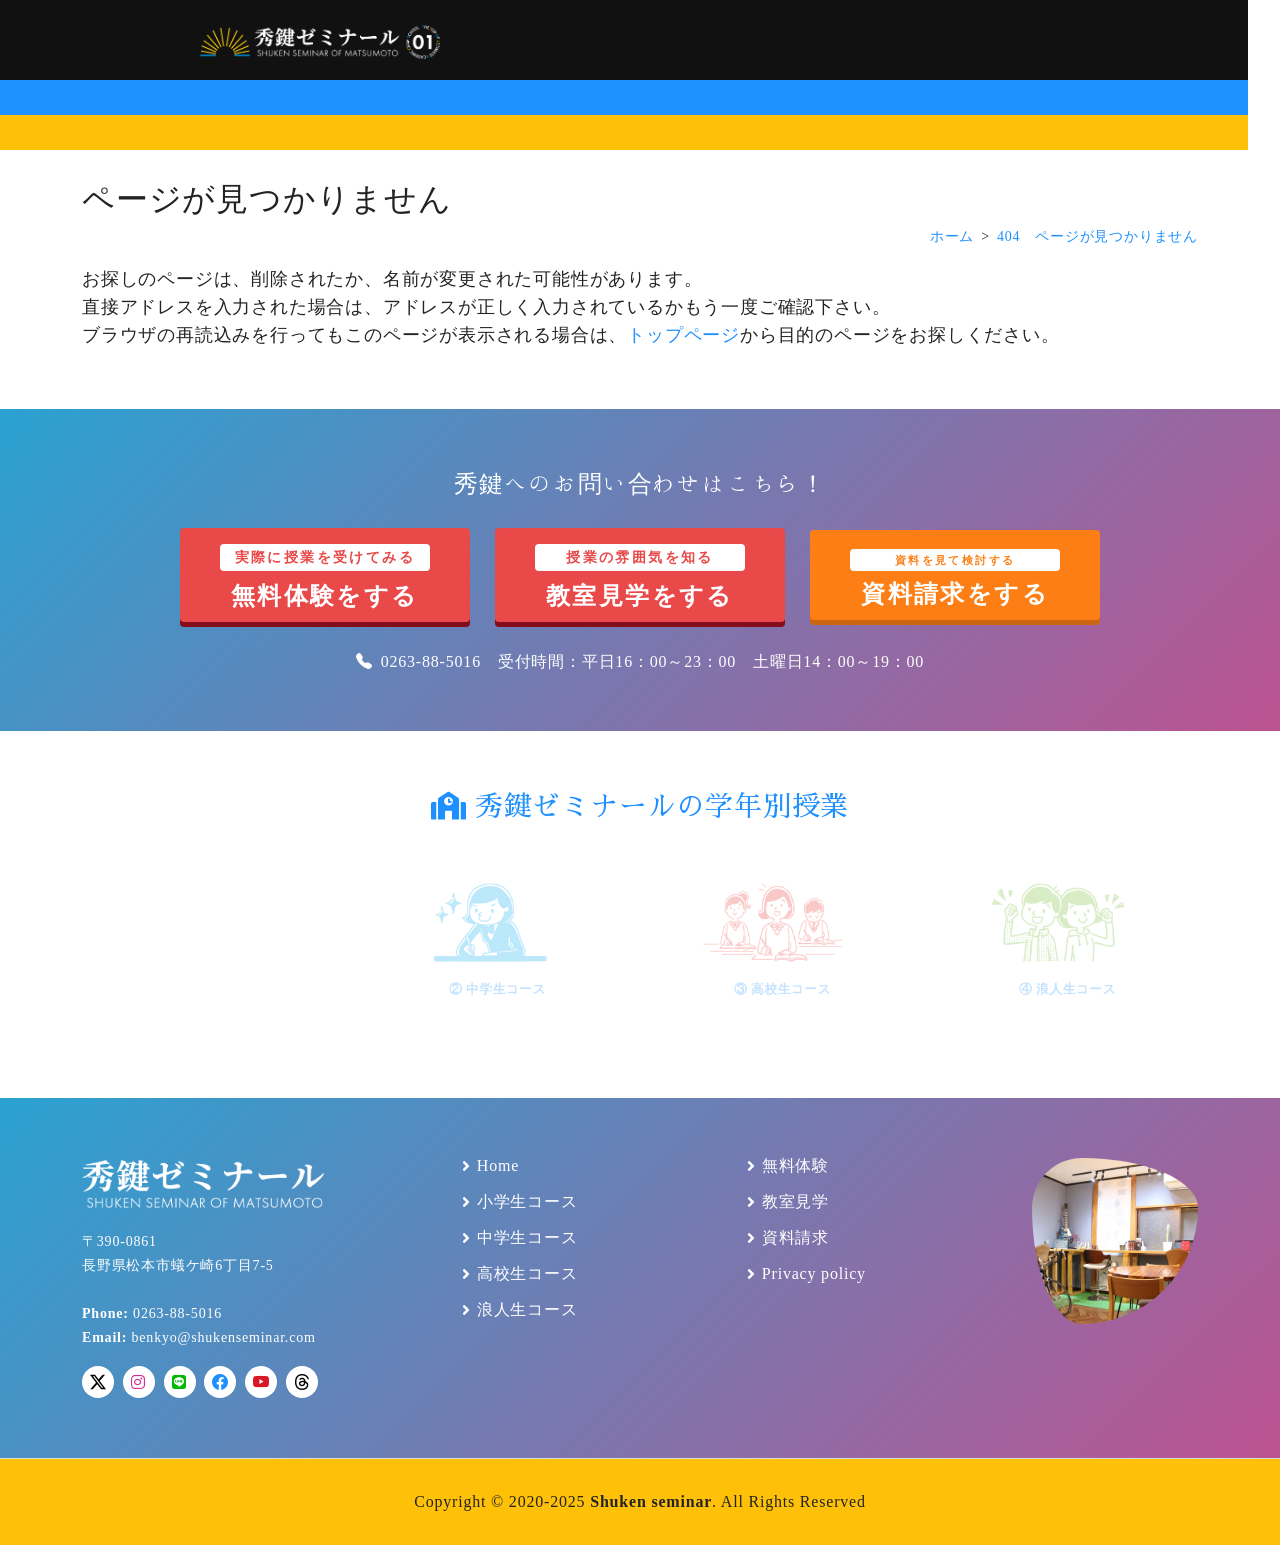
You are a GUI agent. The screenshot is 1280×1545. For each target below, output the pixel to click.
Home (498, 1166)
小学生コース (527, 1202)
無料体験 (795, 1166)
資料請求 (795, 1238)
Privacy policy (814, 1274)
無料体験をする (325, 576)
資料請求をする (955, 578)
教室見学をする (640, 576)
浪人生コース (527, 1310)
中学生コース (527, 1238)
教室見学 (795, 1202)
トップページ (683, 335)
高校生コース (527, 1274)
